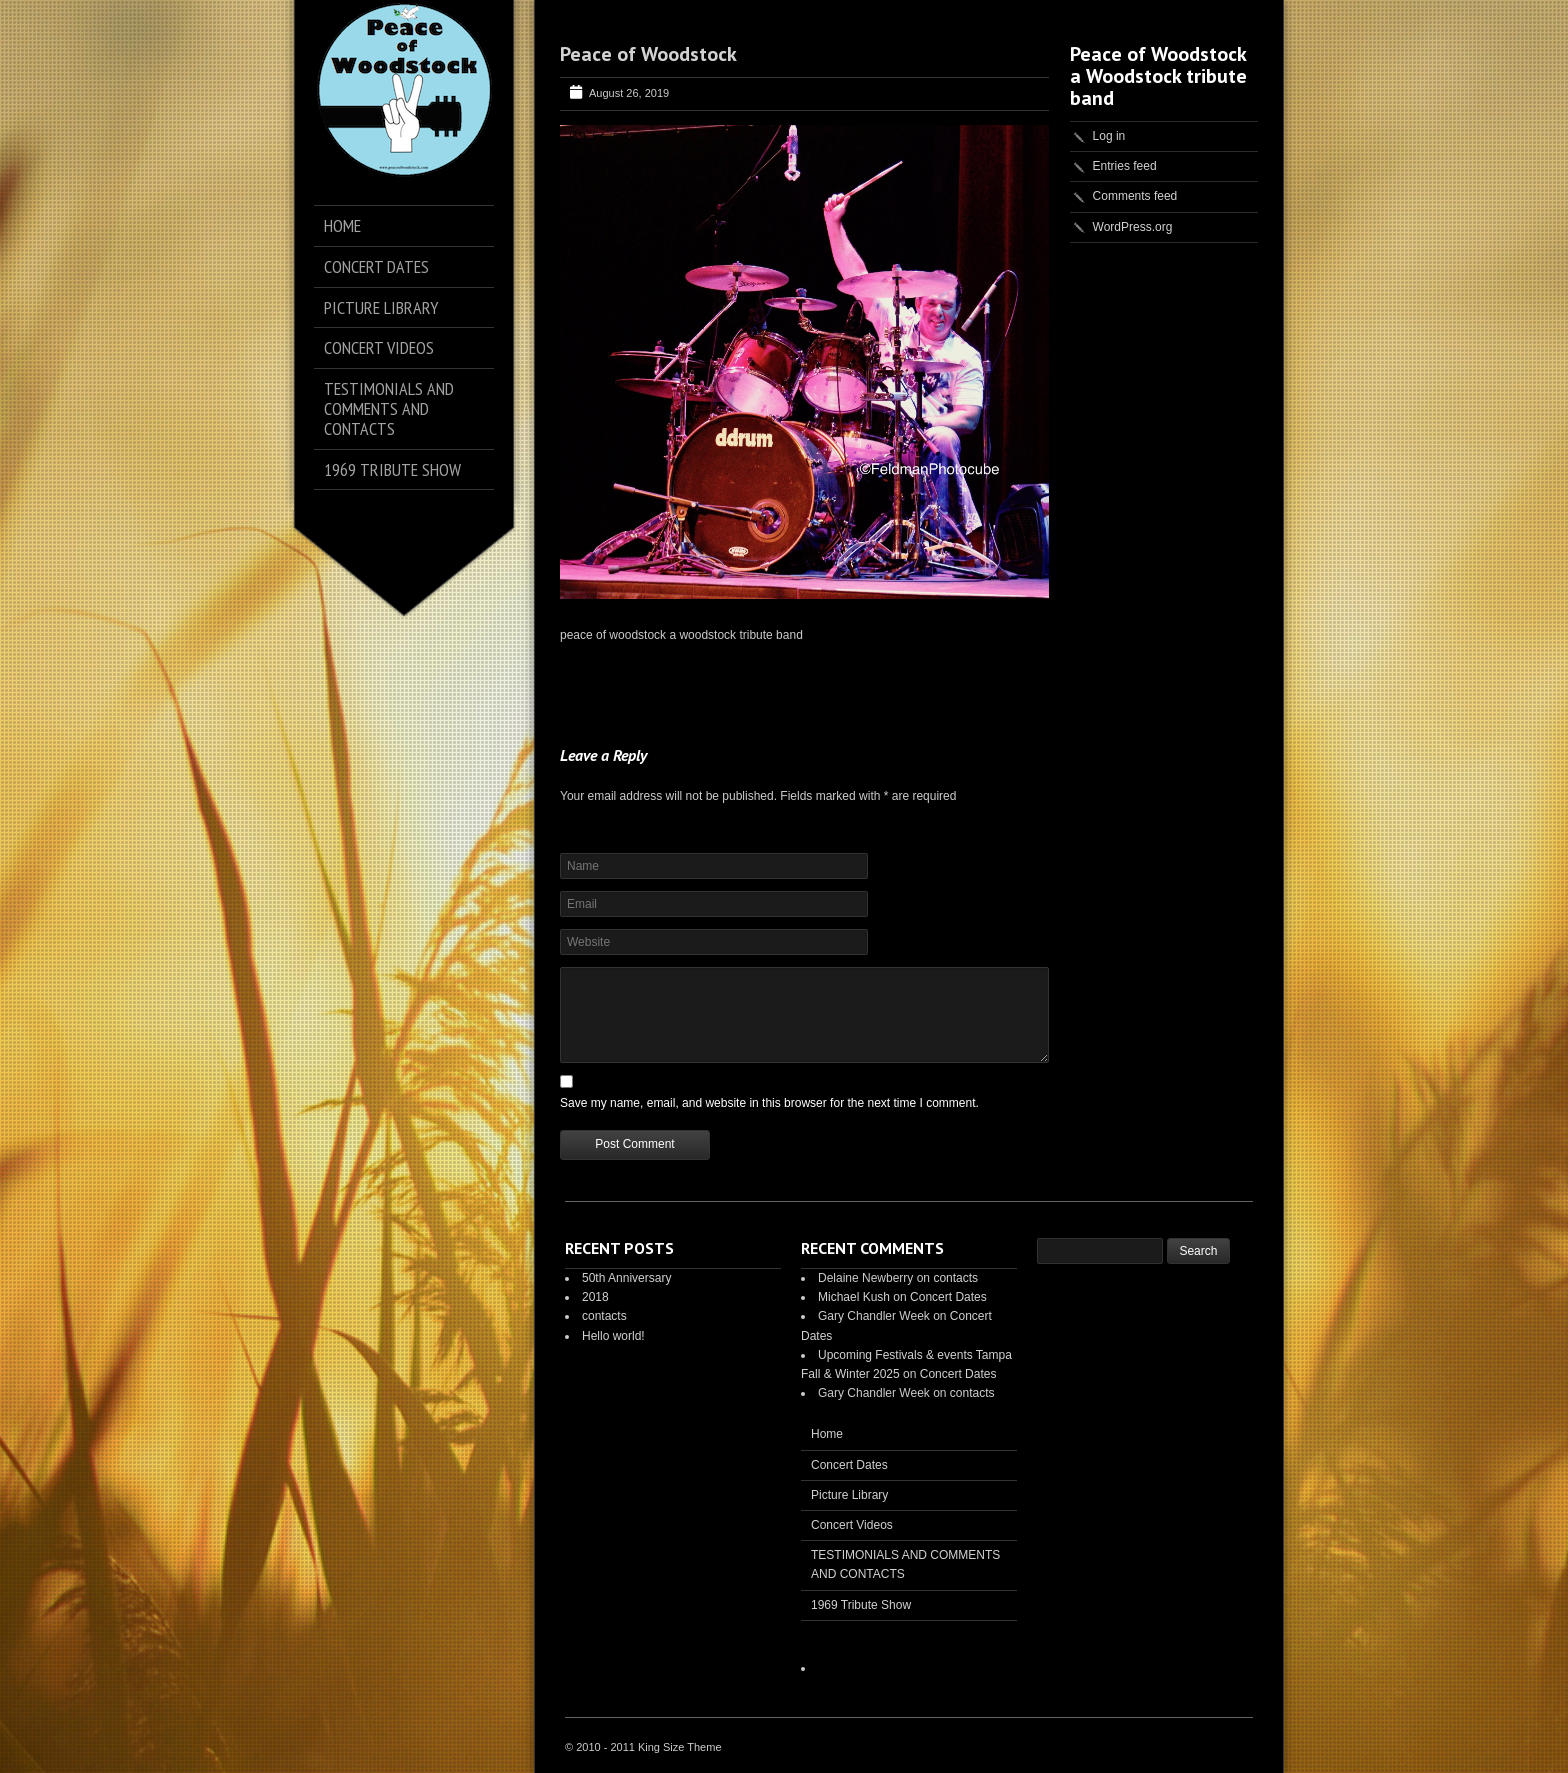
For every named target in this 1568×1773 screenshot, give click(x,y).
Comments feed (1135, 196)
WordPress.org (1133, 227)
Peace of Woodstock (648, 54)
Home (827, 1434)
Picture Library (849, 1495)
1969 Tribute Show (861, 1605)
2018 (595, 1297)
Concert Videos (852, 1525)
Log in (1109, 136)
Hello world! (613, 1336)
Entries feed (1125, 166)
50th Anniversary (626, 1278)
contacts (604, 1316)
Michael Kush (854, 1297)
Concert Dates (948, 1297)
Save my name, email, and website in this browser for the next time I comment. (769, 1103)
